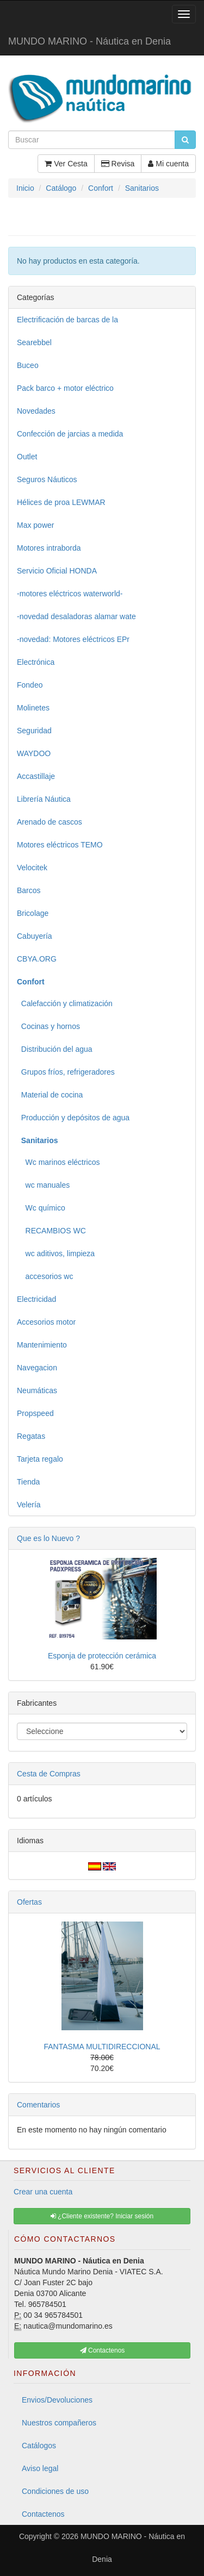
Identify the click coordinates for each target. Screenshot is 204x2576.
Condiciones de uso (55, 2491)
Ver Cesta (66, 163)
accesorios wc (45, 1276)
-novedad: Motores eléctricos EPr (73, 639)
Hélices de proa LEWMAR (61, 502)
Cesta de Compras (49, 1773)
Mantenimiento (42, 1344)
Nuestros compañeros (59, 2422)
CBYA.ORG (37, 959)
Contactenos (43, 2514)
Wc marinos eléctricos (58, 1162)
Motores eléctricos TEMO (60, 844)
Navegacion (37, 1367)
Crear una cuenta (43, 2191)
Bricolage (32, 913)
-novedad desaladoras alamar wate (76, 616)
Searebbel (34, 342)
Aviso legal (40, 2468)
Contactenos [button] (102, 2350)
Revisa (118, 163)
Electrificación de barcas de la (67, 319)
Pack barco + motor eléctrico (65, 388)
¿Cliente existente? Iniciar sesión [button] (102, 2216)
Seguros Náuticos (47, 479)
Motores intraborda (49, 548)
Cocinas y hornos (48, 1026)
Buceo (28, 365)
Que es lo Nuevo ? (48, 1538)
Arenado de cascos (49, 822)
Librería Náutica (44, 799)
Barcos (29, 890)
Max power (35, 525)
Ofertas (29, 1902)
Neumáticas (37, 1390)
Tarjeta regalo (40, 1459)
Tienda (28, 1481)
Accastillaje (36, 776)
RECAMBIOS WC (51, 1230)
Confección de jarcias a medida (70, 433)
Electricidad (36, 1299)
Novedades (36, 411)
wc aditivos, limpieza (56, 1253)
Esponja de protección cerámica (102, 1655)
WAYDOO (34, 753)
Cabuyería (34, 936)
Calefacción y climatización (65, 1003)
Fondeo (29, 685)
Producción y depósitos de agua (73, 1117)
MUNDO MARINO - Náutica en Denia (89, 41)
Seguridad (34, 730)
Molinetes (33, 707)
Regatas (31, 1436)
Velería (29, 1504)
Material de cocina (50, 1094)
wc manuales (43, 1185)
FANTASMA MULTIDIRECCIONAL (102, 2046)
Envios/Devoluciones (57, 2400)
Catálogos (39, 2445)
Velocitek (32, 867)
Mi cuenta (168, 163)
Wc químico (41, 1207)
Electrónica (35, 662)
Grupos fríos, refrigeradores (66, 1072)
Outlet (27, 456)
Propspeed (35, 1413)
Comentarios (38, 2104)
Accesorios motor (46, 1322)
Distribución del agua (54, 1049)
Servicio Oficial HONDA (57, 570)
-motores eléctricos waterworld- (70, 593)
